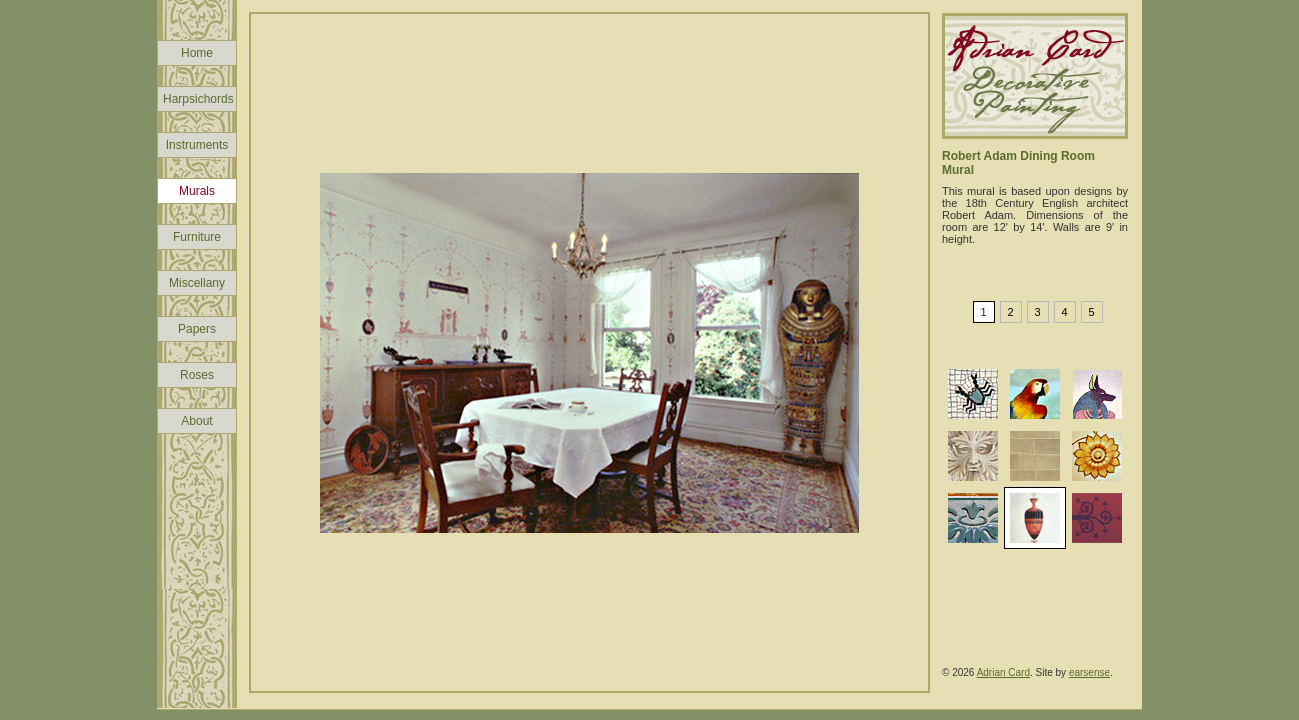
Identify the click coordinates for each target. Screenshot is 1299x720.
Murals (197, 191)
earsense (1089, 672)
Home (197, 53)
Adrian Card (1003, 672)
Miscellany (197, 283)
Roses (197, 375)
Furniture (197, 237)
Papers (197, 329)
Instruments (197, 145)
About (196, 421)
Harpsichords (198, 99)
